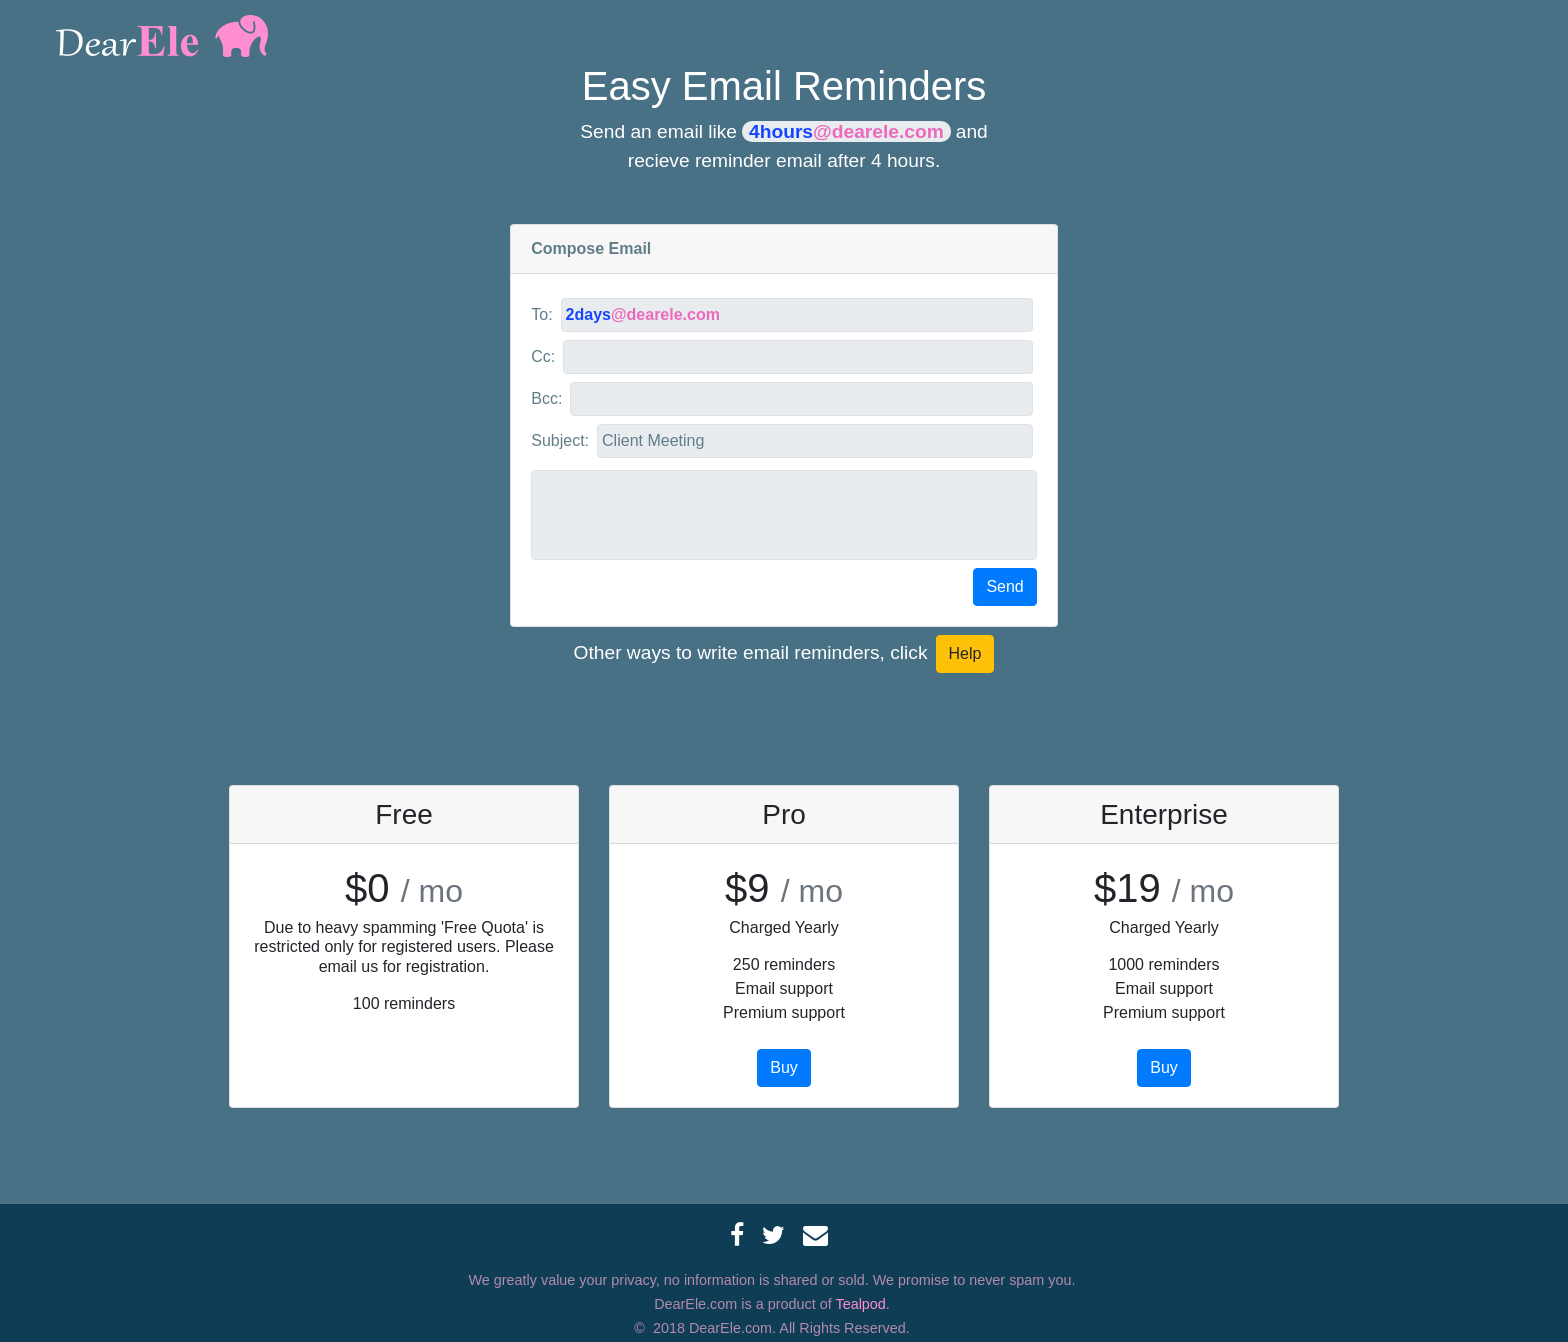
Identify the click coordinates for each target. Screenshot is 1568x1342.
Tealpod (860, 1304)
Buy (784, 1067)
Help (965, 653)
